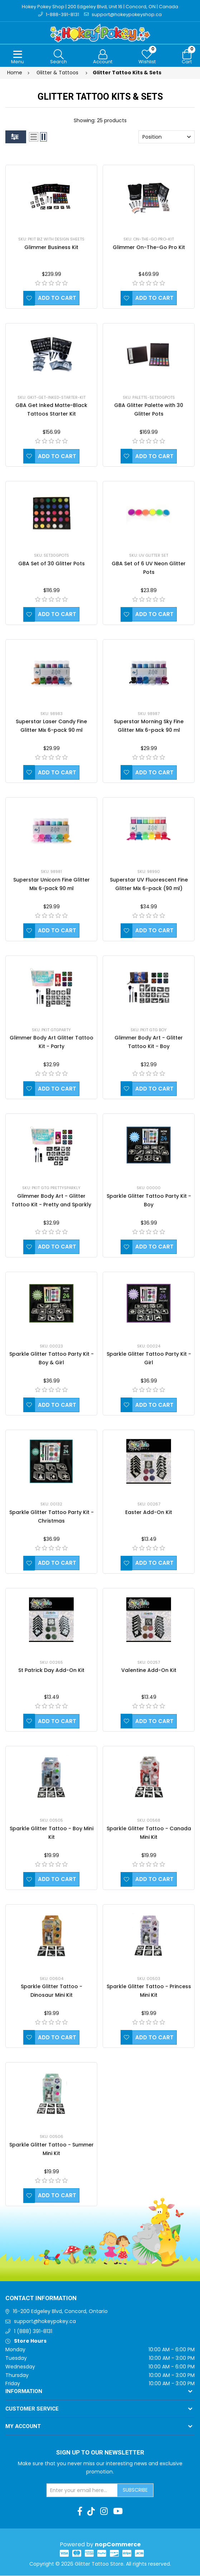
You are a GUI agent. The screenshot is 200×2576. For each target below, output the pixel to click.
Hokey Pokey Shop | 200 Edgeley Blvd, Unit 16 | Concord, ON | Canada (100, 6)
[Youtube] (118, 2512)
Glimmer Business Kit (51, 248)
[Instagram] (104, 2512)
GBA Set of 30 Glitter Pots (51, 564)
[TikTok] (91, 2512)
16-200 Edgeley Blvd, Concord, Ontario (60, 2312)
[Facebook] (80, 2512)
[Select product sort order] (166, 137)
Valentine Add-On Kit (148, 1670)
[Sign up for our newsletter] (82, 2491)
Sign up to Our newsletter (100, 2453)
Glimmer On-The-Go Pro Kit (149, 248)
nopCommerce (118, 2545)
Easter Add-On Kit (148, 1512)
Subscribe (135, 2490)
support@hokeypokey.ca (45, 2321)
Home (14, 73)
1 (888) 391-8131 (33, 2331)
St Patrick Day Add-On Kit (51, 1670)
